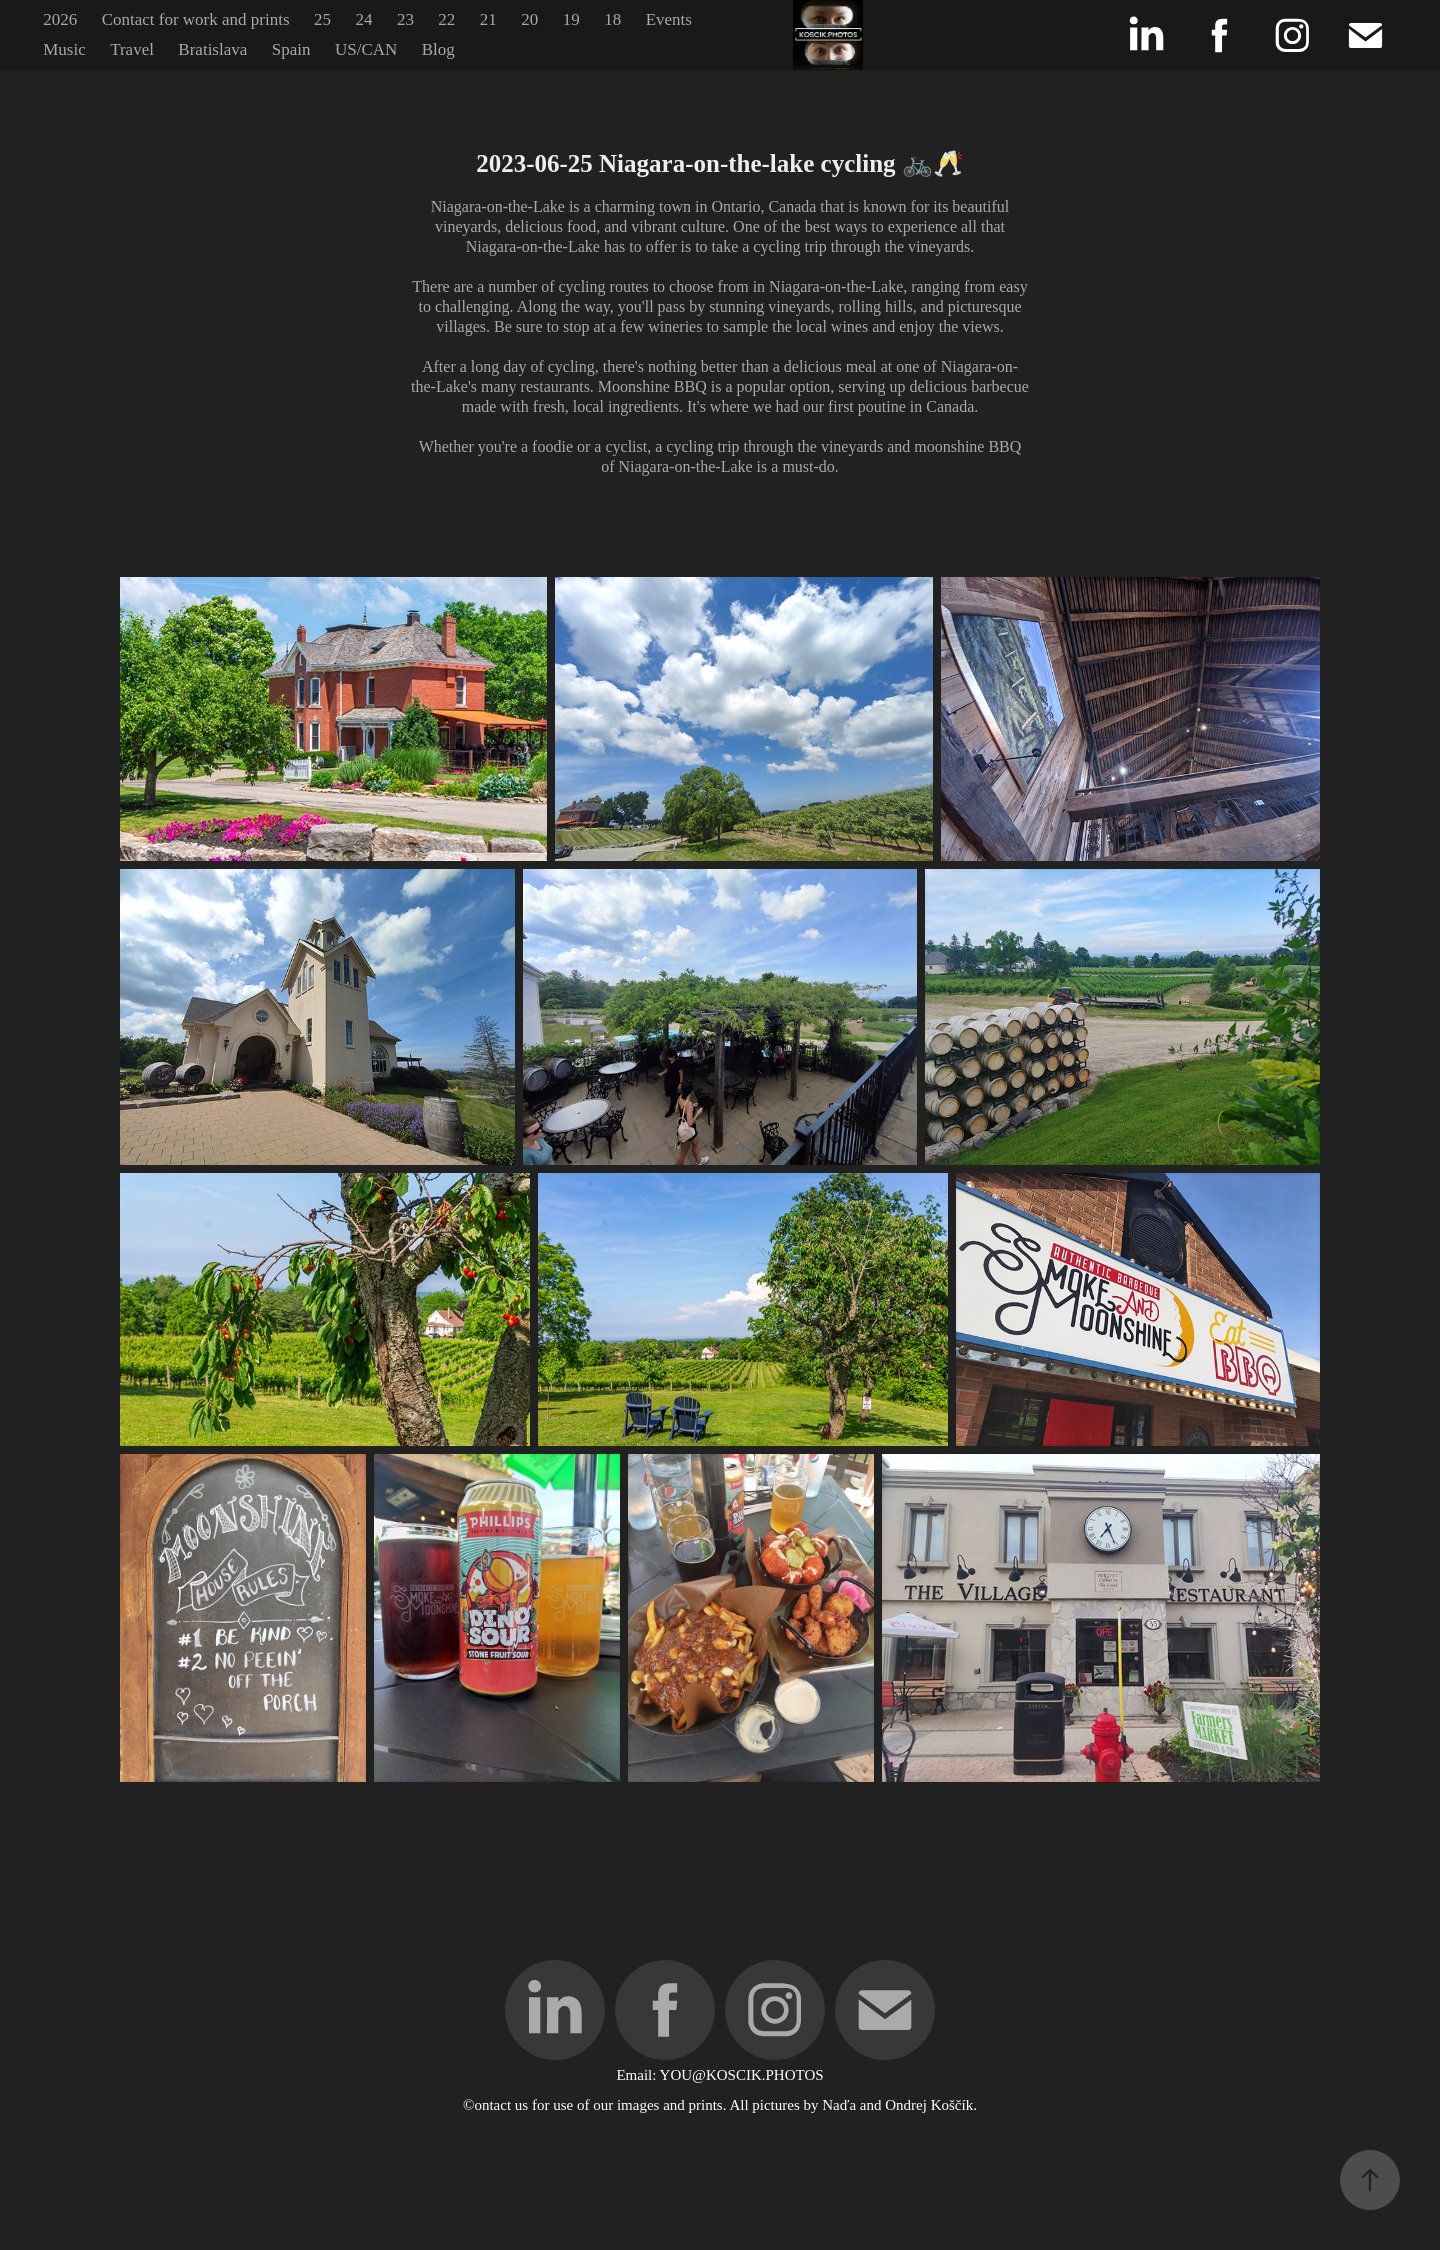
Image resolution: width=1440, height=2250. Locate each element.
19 (571, 19)
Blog (438, 49)
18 (612, 19)
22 (446, 19)
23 (405, 19)
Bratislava (212, 49)
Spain (291, 49)
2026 (60, 19)
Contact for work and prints (196, 19)
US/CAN (366, 49)
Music (64, 49)
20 (529, 19)
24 (363, 19)
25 (322, 19)
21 (488, 19)
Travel (132, 49)
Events (669, 19)
